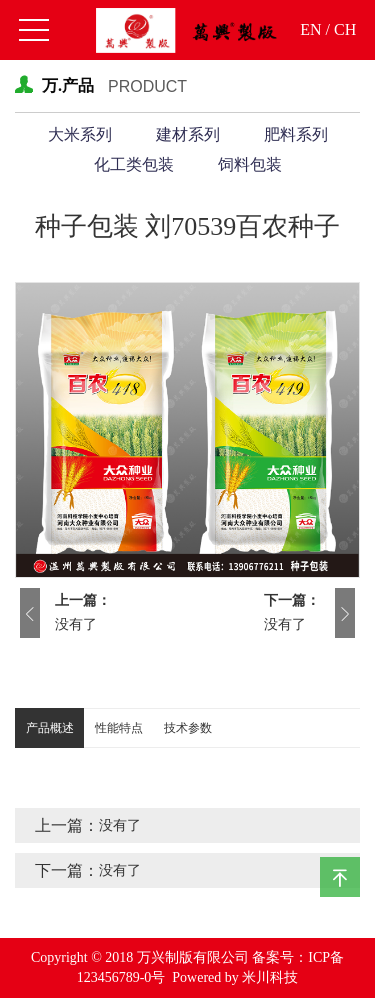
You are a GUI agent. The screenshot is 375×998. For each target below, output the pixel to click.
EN (310, 29)
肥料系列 (296, 134)
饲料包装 (250, 164)
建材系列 (188, 134)
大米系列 (80, 134)
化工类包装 (134, 164)
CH (345, 29)
